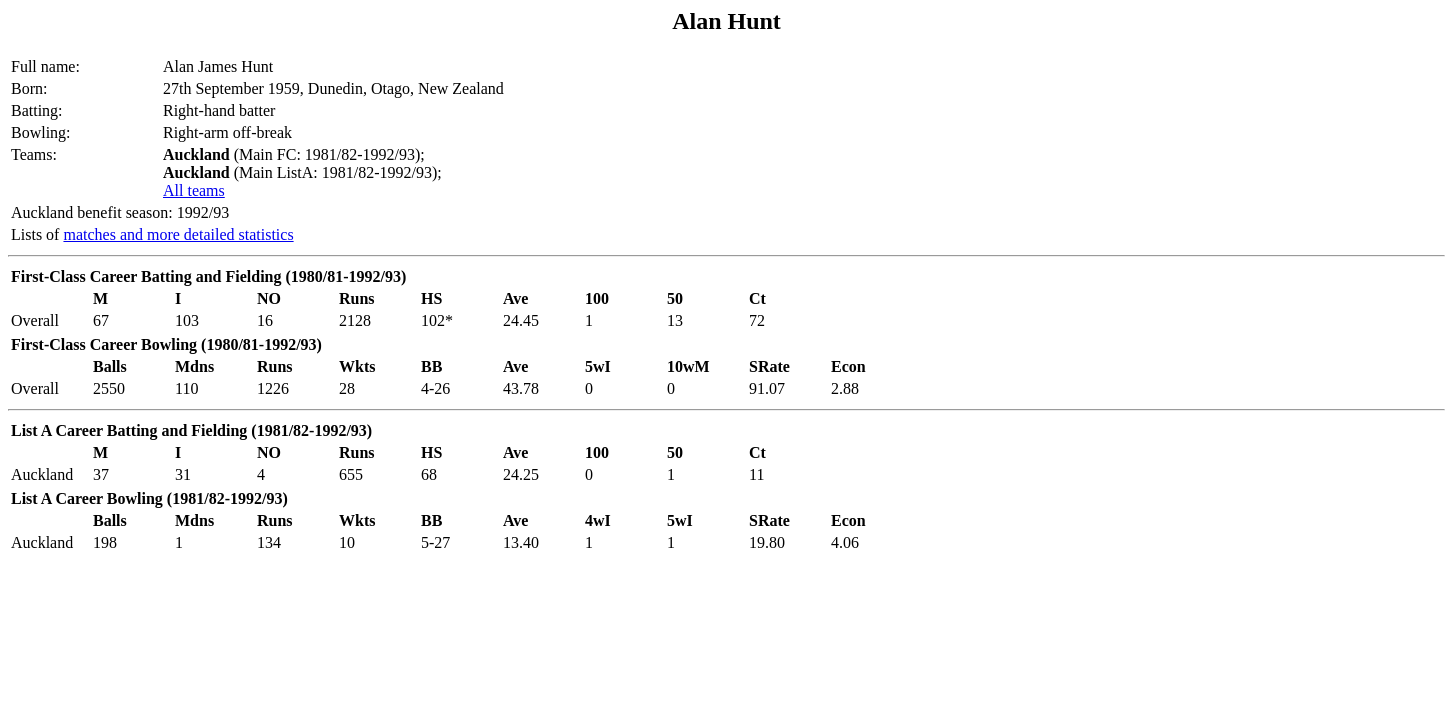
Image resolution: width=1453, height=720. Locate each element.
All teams (194, 190)
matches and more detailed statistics (178, 234)
